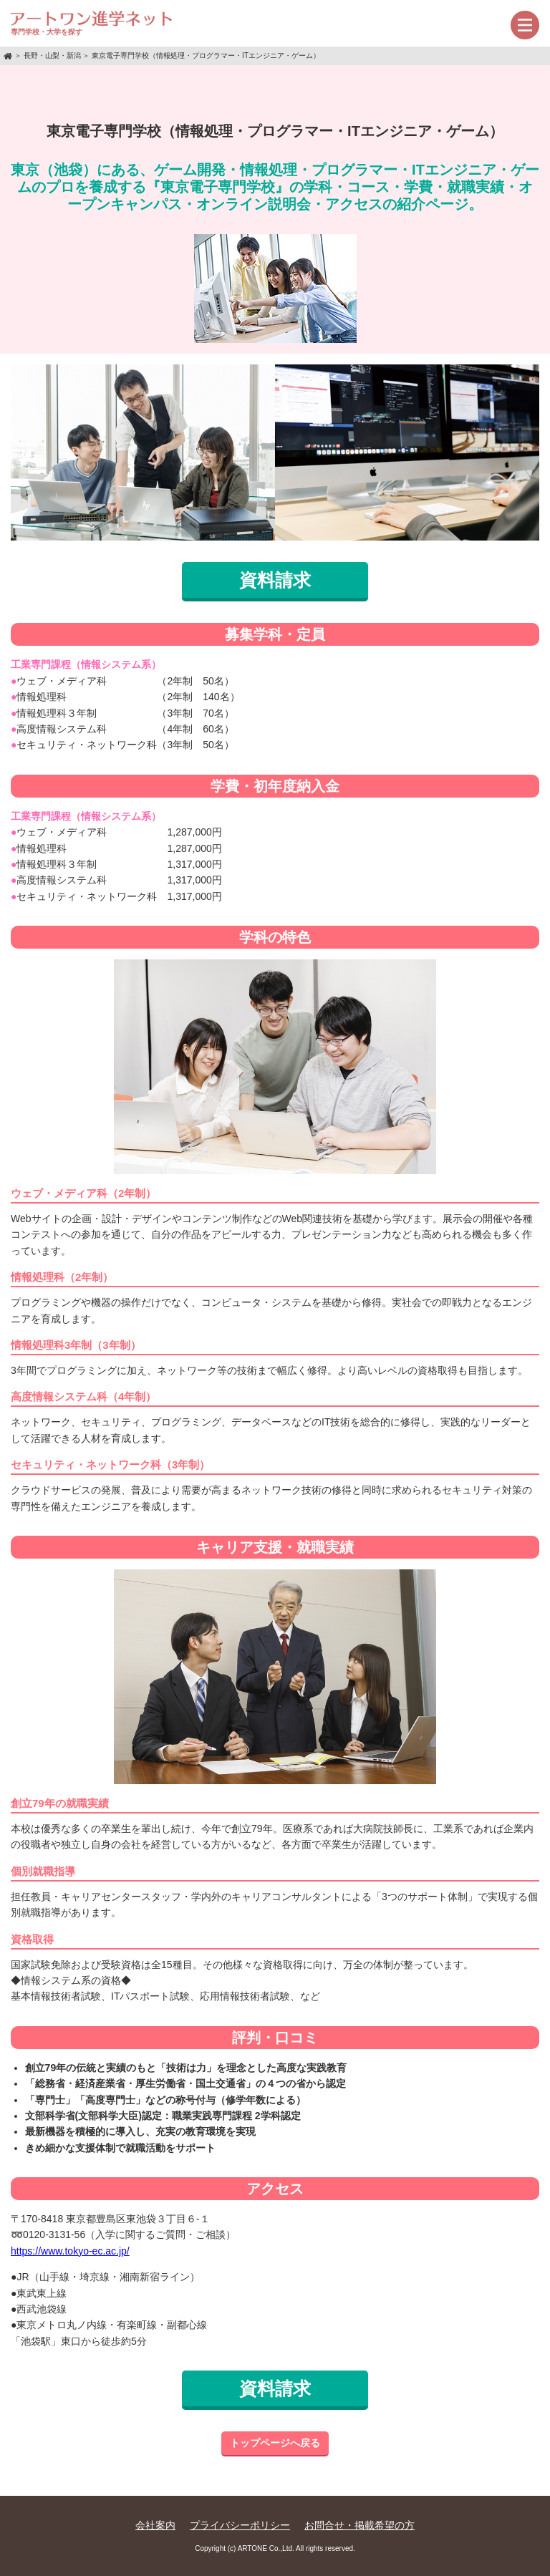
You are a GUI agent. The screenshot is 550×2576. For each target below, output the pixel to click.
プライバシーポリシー (240, 2525)
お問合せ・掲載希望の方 (359, 2525)
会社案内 (155, 2525)
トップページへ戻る (275, 2443)
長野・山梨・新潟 (52, 55)
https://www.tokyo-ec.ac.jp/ (70, 2251)
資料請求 (275, 580)
